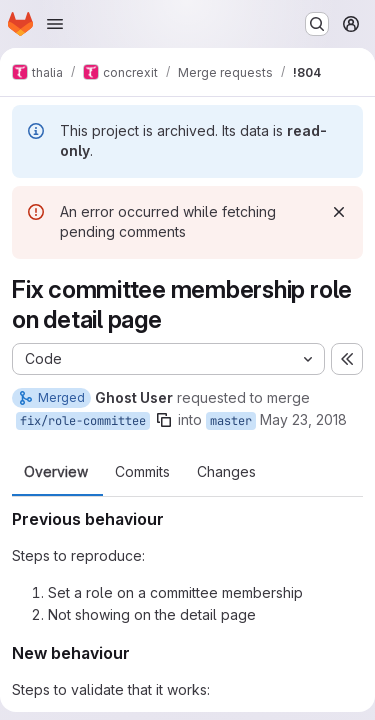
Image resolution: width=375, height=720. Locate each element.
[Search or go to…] (317, 24)
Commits (142, 472)
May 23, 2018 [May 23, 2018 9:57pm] (303, 419)
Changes (226, 472)
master (231, 421)
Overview (56, 472)
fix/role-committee (83, 421)
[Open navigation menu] (55, 24)
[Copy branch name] (164, 420)
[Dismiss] (339, 212)
